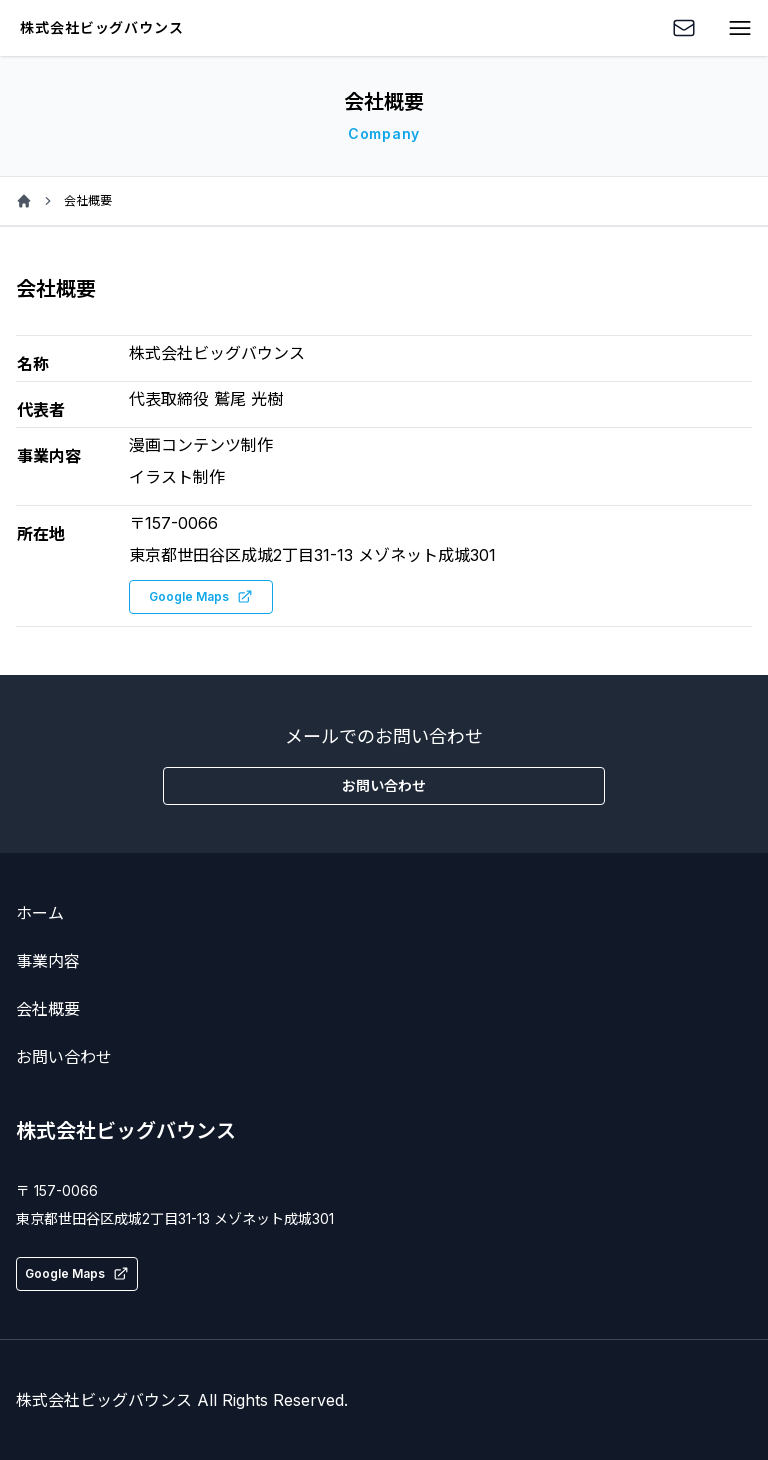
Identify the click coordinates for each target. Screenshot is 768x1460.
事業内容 (48, 961)
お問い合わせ (64, 1057)
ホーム (40, 913)
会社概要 (48, 1009)
